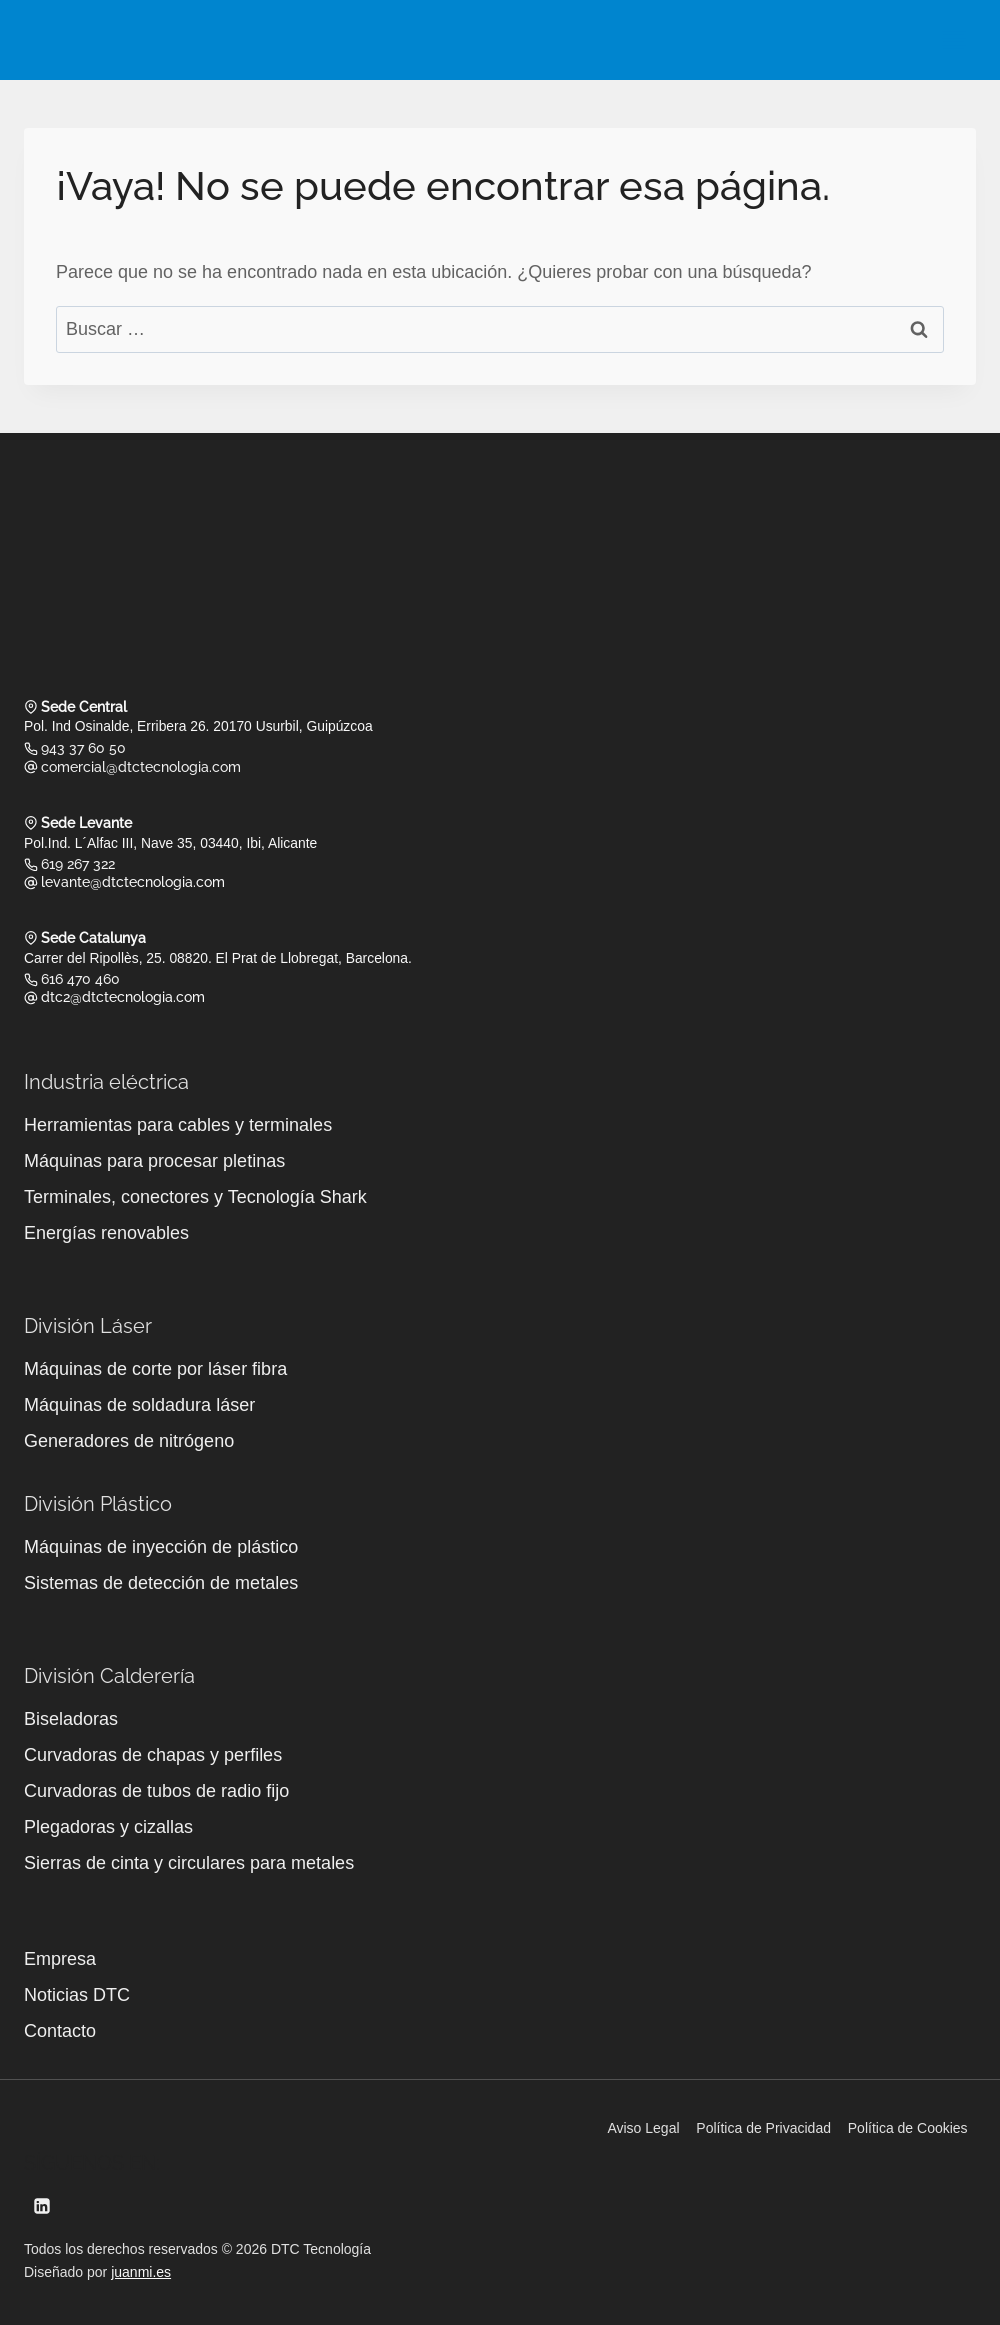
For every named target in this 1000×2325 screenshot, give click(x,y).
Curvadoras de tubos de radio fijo (156, 1787)
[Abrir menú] (953, 39)
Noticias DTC (77, 1991)
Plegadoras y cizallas (108, 1823)
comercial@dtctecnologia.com (141, 765)
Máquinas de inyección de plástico (161, 1543)
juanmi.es (141, 2268)
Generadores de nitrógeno (129, 1437)
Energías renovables (106, 1229)
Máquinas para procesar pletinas (154, 1157)
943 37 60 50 (83, 747)
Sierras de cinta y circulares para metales (189, 1859)
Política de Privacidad (763, 2124)
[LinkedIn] (42, 2202)
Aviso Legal (643, 2124)
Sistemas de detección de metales (161, 1579)
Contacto (60, 2027)
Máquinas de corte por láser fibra (155, 1365)
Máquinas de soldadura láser (139, 1401)
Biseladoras (71, 1715)
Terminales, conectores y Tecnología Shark (195, 1193)
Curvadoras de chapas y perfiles (153, 1751)
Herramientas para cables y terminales (178, 1121)
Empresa (60, 1955)
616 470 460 (80, 975)
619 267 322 (78, 861)
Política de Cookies (908, 2124)
